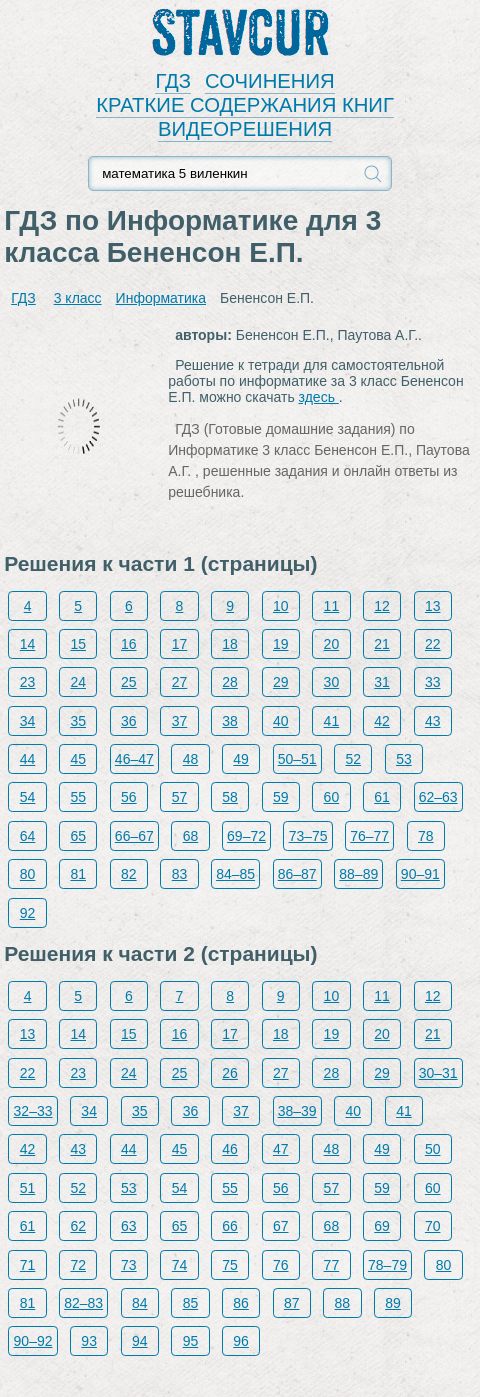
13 (433, 606)
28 (230, 682)
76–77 (369, 836)
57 (180, 797)
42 (382, 721)
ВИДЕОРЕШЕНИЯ (245, 129)
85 (191, 1303)
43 (433, 721)
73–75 (308, 836)
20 (332, 644)
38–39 (297, 1111)
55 (78, 797)
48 (191, 759)
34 (28, 721)
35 (78, 721)
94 (140, 1341)
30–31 (438, 1073)
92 (28, 913)
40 (281, 721)
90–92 (33, 1341)
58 (230, 797)
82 (129, 874)
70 (433, 1226)
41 (332, 721)
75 (230, 1265)
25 (129, 682)
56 (129, 797)
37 (180, 721)
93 (89, 1341)
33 (433, 682)
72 (78, 1265)
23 (28, 682)
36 (129, 721)
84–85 (235, 874)
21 (382, 644)
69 (382, 1226)
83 (180, 874)
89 (393, 1303)
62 (78, 1226)
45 (78, 759)
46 (230, 1149)
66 (230, 1226)
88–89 (358, 874)
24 (78, 682)
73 (129, 1265)
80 (28, 874)
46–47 (134, 759)
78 (426, 836)
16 (129, 644)
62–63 (438, 797)
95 (191, 1341)
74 (180, 1265)
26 (230, 1073)
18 (230, 644)
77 (332, 1265)
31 (382, 682)
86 (241, 1303)
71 (28, 1265)
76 (281, 1265)
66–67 (134, 836)
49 (241, 759)
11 (332, 606)
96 (241, 1341)
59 (281, 797)
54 (28, 797)
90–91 (420, 874)
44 (28, 759)
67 (281, 1226)
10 (281, 606)
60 (332, 797)
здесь (319, 397)
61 (382, 797)
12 (382, 606)
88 (343, 1303)
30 (332, 682)
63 (129, 1226)
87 (292, 1303)
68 (191, 836)
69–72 (246, 836)
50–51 (297, 759)
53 (404, 759)
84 (140, 1303)
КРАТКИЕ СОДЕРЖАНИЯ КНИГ (245, 105)
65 (78, 836)
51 (28, 1188)
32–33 (33, 1111)
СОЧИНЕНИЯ (270, 81)
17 (180, 644)
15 (78, 644)
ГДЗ (173, 81)
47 (281, 1149)
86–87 (297, 874)
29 (281, 682)
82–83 (83, 1303)
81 (78, 874)
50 (433, 1149)
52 (353, 759)
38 (230, 721)
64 (28, 836)
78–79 (387, 1265)
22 (433, 644)
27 (180, 682)
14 (28, 644)
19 (281, 644)
